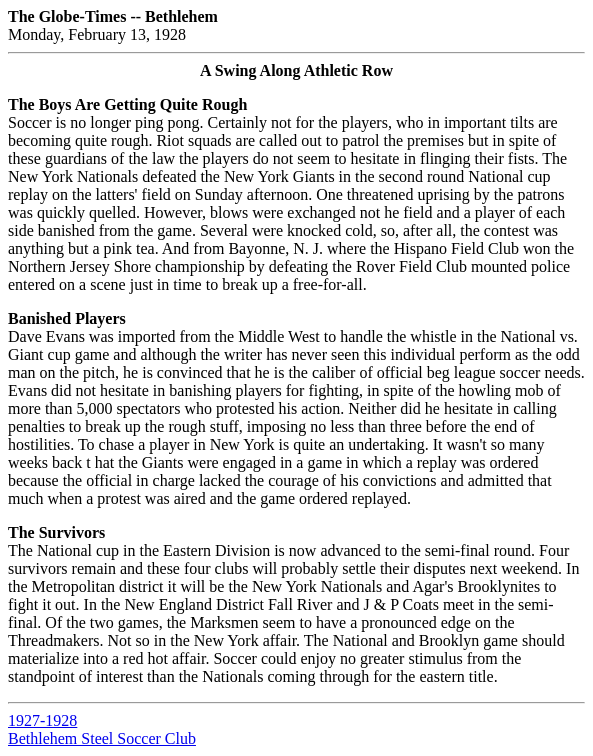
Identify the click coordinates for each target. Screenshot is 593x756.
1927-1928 (42, 720)
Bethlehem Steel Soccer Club (102, 738)
